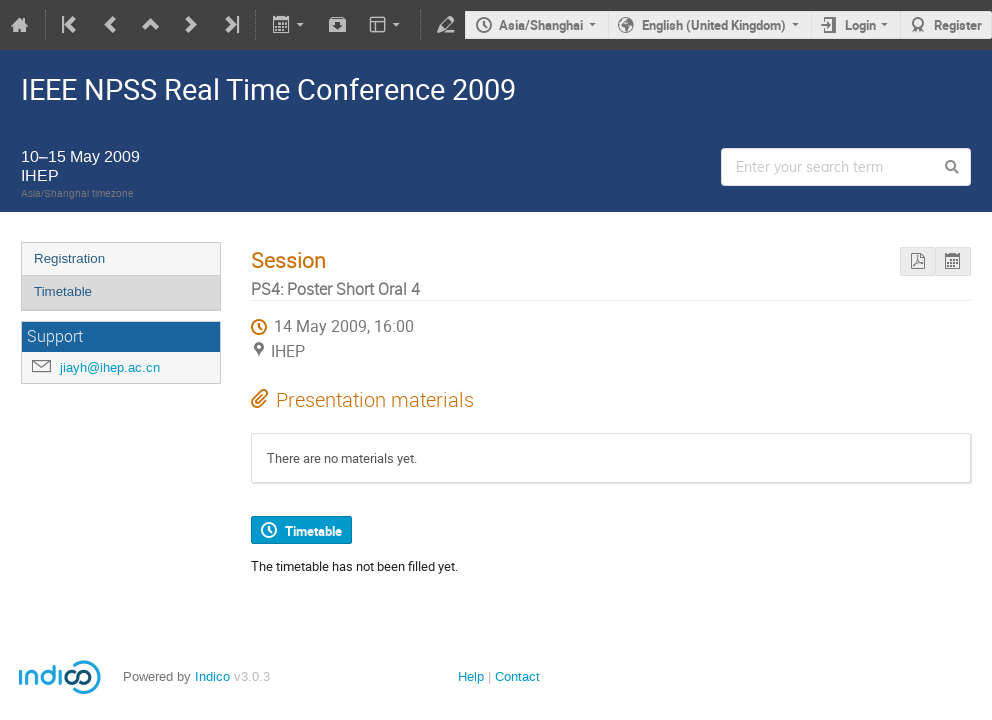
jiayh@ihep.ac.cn (110, 367)
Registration (69, 258)
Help (471, 676)
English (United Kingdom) (714, 25)
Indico (212, 676)
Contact (517, 676)
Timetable (63, 291)
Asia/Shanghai (541, 25)
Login (860, 25)
